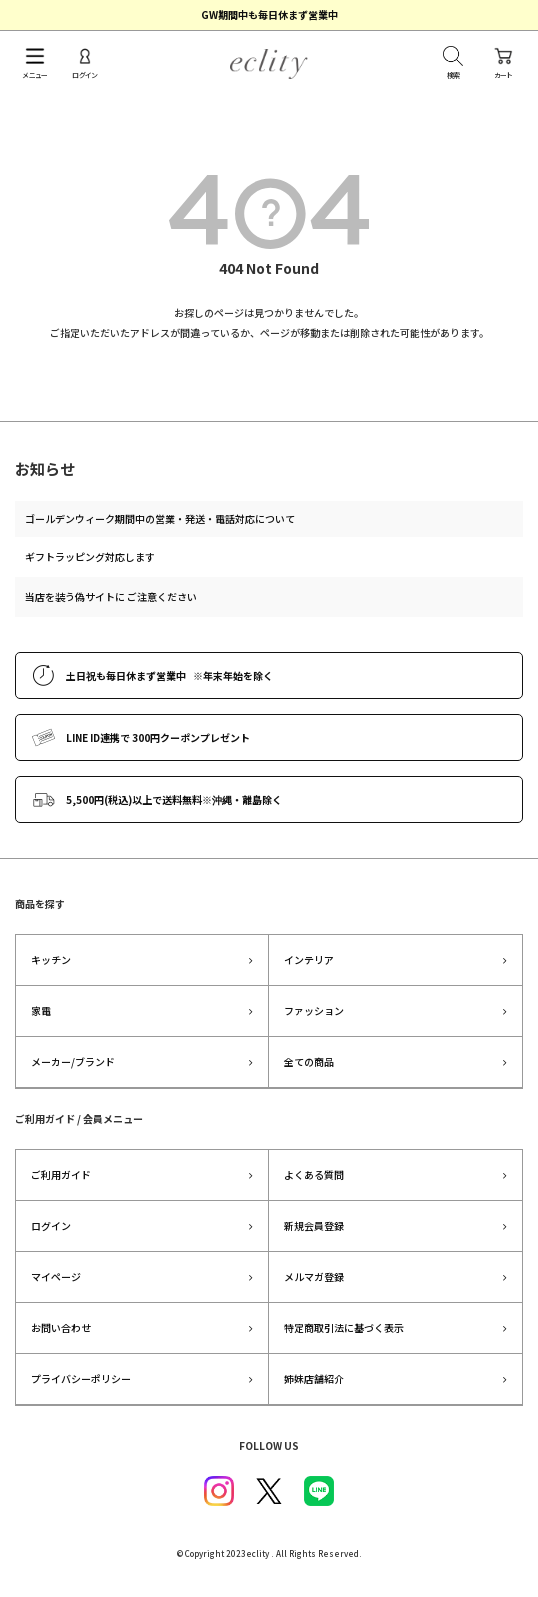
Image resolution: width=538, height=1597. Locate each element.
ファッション (314, 1010)
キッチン (51, 959)
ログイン (51, 1225)
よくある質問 (314, 1174)
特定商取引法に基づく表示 (344, 1327)
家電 (41, 1010)
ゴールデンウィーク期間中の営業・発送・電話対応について (160, 518)
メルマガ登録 (314, 1276)
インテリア (309, 959)
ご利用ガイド (61, 1174)
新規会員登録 (314, 1225)
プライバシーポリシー (81, 1378)
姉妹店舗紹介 (314, 1378)
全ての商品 (309, 1061)
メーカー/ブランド (73, 1061)
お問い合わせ (61, 1327)
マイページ (56, 1276)
